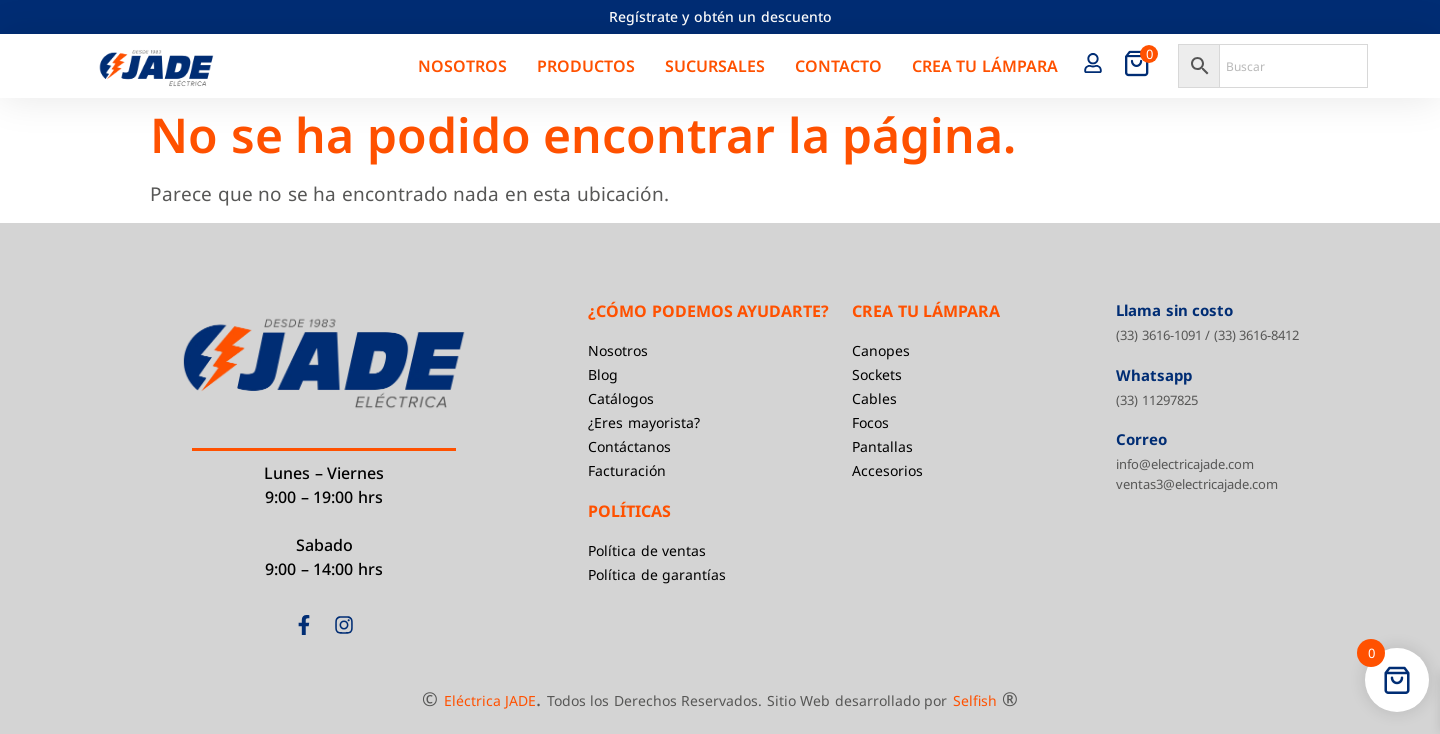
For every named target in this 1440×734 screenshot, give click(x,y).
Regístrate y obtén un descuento (720, 16)
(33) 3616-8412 (1257, 335)
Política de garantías (657, 574)
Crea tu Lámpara (985, 66)
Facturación (627, 470)
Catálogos (621, 398)
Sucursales (715, 66)
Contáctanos (629, 446)
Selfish (975, 700)
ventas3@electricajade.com (1197, 484)
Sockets (877, 374)
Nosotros (462, 66)
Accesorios (887, 470)
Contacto (838, 66)
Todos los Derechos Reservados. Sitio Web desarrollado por (747, 700)
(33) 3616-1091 (1159, 335)
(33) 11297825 (1157, 400)
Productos (586, 66)
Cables (874, 398)
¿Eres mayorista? (644, 422)
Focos (870, 422)
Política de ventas (647, 550)
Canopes (881, 350)
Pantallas (882, 446)
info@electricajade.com (1185, 464)
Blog (603, 374)
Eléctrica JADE (490, 700)
